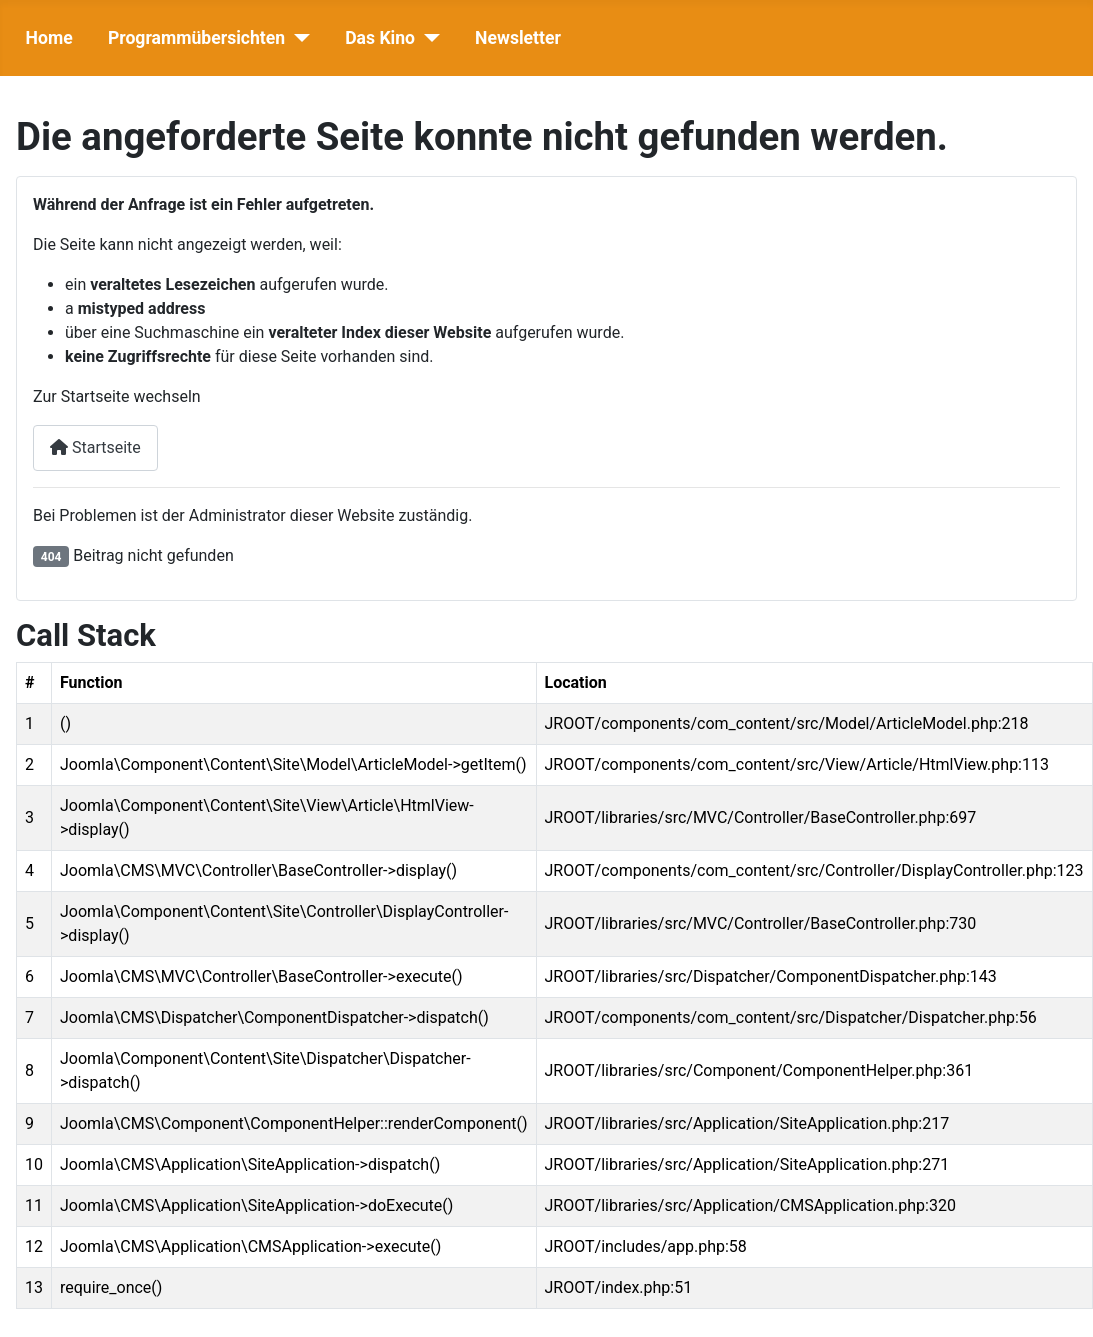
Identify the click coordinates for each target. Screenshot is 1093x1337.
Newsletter (518, 38)
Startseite (95, 447)
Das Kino (380, 38)
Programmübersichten (196, 38)
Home (49, 38)
